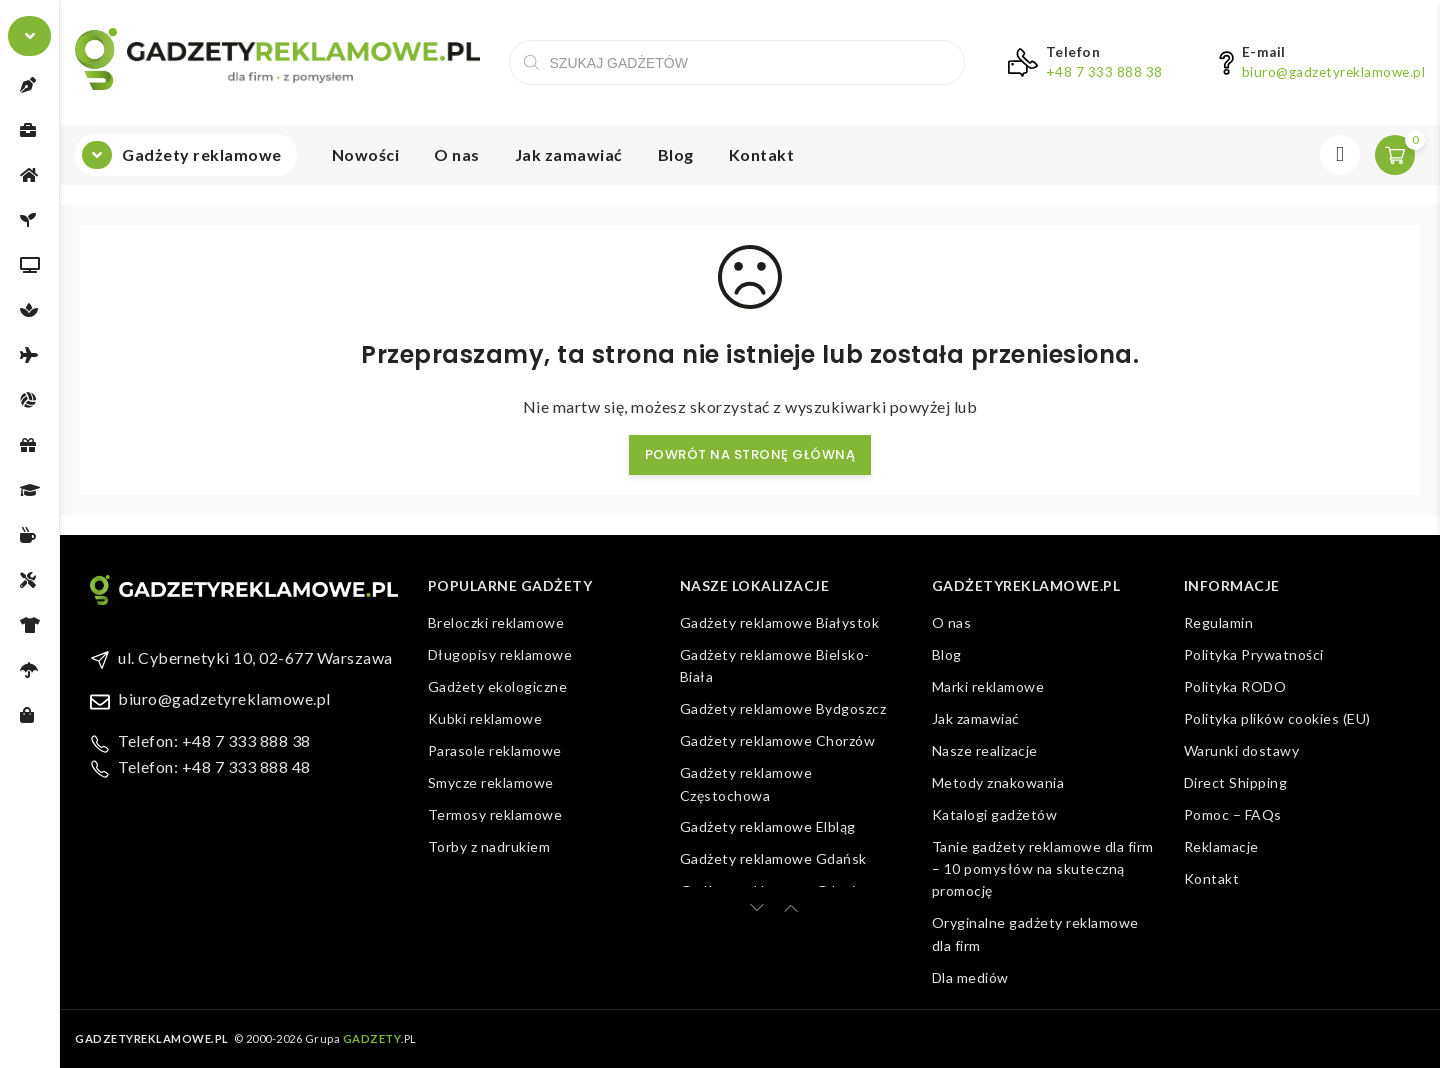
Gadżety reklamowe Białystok (780, 622)
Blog (676, 154)
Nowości (366, 154)
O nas (457, 154)
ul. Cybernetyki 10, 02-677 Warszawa (255, 657)
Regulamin (1219, 622)
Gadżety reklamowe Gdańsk (773, 858)
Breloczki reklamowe (496, 622)
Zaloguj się (1340, 155)
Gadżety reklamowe (202, 154)
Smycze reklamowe (491, 782)
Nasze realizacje (985, 750)
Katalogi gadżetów (995, 814)
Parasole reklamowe (495, 750)
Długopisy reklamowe (500, 654)
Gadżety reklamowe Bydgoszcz (783, 708)
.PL (380, 1038)
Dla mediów (970, 977)
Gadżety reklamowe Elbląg (768, 826)
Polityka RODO (1235, 686)
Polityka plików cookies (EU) (1277, 718)
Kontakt (762, 154)
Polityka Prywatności (1254, 654)
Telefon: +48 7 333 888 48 (214, 766)
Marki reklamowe (988, 686)
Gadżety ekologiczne (498, 686)
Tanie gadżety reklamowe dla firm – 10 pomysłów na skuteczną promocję (1043, 869)
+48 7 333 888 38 (1104, 72)
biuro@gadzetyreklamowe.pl (1334, 72)
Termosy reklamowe (495, 814)
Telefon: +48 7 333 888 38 (214, 740)
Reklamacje (1221, 846)
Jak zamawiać (569, 154)
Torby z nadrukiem (489, 846)
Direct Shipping (1236, 782)
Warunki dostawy (1242, 750)
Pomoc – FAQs (1233, 814)
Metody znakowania (998, 782)
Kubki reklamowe (485, 718)
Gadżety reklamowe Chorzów (778, 740)
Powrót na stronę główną (750, 454)
